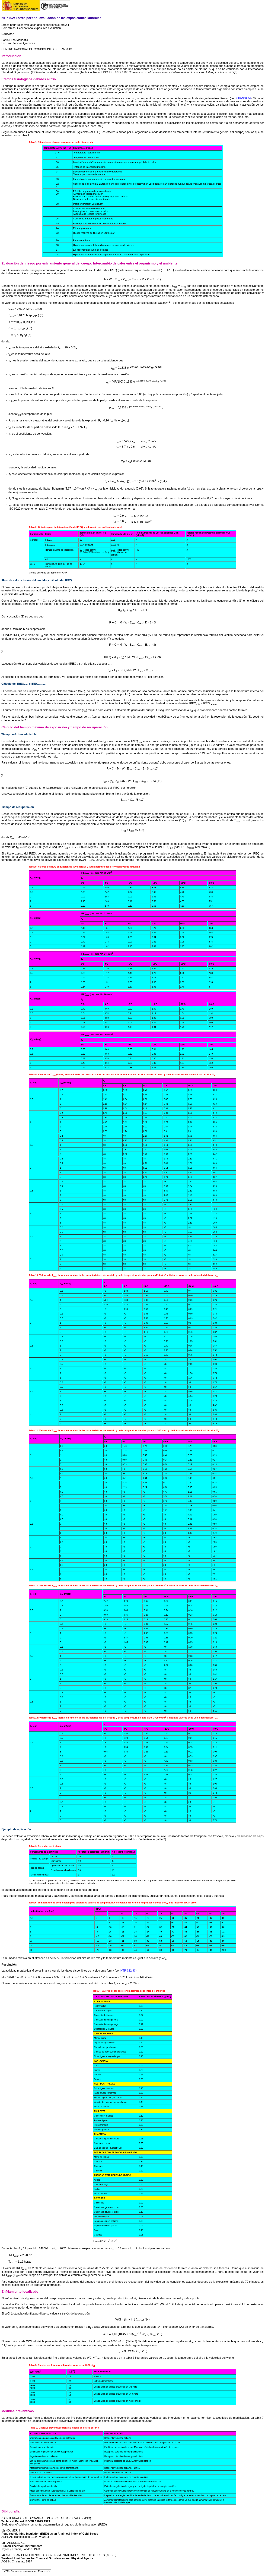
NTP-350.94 (243, 98)
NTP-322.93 (128, 1970)
